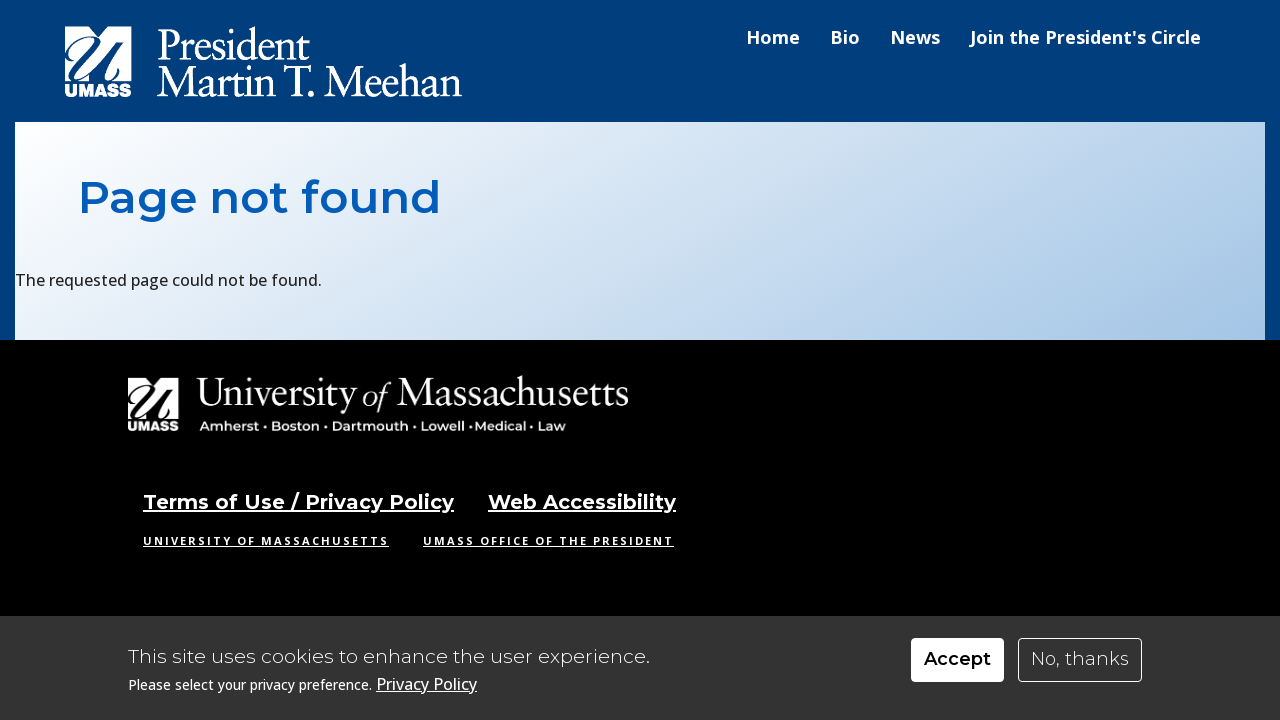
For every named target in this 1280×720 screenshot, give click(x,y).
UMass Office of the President (548, 540)
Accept (957, 661)
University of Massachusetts (266, 540)
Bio (845, 37)
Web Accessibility (582, 502)
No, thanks (1080, 661)
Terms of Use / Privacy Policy (298, 502)
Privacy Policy (426, 686)
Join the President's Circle (1085, 37)
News (915, 37)
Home (773, 37)
